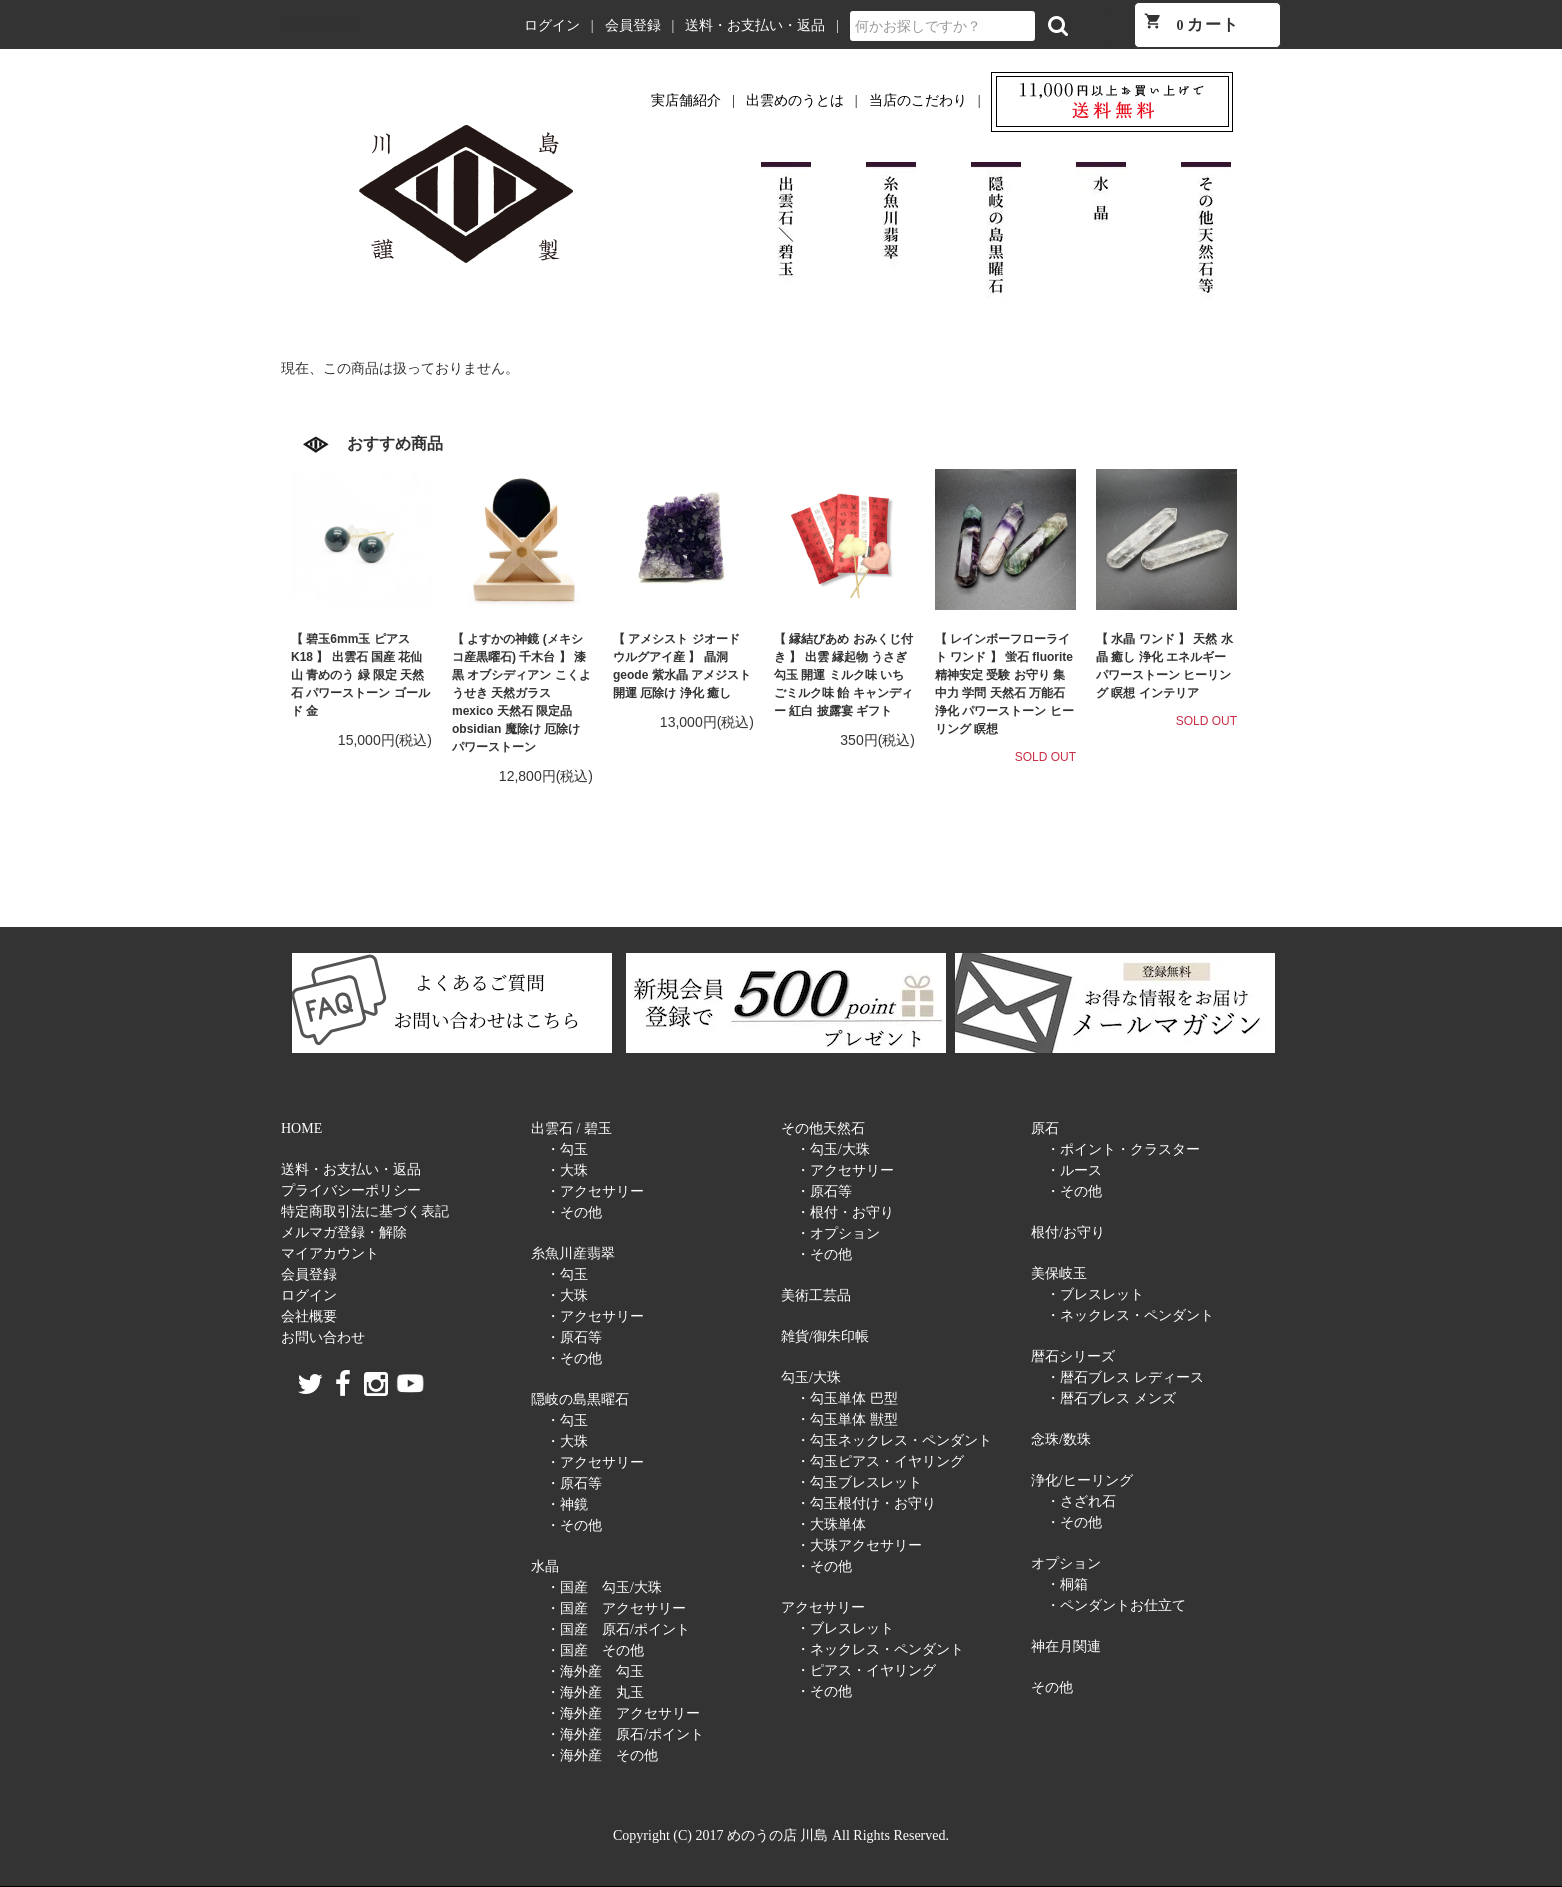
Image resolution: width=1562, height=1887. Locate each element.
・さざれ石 (1081, 1501)
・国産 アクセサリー (616, 1608)
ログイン (552, 25)
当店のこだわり (918, 100)
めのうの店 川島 (321, 26)
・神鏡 (567, 1504)
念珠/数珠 (1061, 1439)
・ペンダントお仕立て (1116, 1605)
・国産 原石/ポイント (618, 1629)
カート (1192, 22)
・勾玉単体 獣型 (847, 1419)
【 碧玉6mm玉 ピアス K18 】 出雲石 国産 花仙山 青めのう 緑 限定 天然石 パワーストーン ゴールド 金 (360, 675)
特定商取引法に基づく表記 (365, 1211)
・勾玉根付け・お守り (866, 1503)
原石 (1045, 1128)
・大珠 (567, 1170)
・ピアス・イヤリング (866, 1670)
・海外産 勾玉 (595, 1671)
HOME (301, 1128)
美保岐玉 (1059, 1273)
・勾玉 (567, 1149)
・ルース (1074, 1170)
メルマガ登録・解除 (344, 1232)
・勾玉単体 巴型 (847, 1398)
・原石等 (574, 1337)
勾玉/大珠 (811, 1377)
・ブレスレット (845, 1628)
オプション (1066, 1563)
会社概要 (309, 1316)
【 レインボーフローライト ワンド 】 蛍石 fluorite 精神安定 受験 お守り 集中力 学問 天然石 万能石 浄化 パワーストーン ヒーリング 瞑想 (1004, 684)
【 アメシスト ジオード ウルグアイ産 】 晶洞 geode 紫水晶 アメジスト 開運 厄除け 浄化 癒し (682, 666)
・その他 (574, 1212)
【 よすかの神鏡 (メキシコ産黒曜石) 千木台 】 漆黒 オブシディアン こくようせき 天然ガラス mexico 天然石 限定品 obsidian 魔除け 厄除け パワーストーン (521, 693)
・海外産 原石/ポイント (625, 1734)
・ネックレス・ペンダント (880, 1649)
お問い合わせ (323, 1337)
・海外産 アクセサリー (623, 1713)
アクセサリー (823, 1607)
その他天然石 (823, 1128)
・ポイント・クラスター (1123, 1149)
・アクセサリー (595, 1191)
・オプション (838, 1233)
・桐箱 (1067, 1584)
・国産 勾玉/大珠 (604, 1587)
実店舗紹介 (686, 100)
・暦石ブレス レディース (1125, 1377)
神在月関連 (1066, 1646)
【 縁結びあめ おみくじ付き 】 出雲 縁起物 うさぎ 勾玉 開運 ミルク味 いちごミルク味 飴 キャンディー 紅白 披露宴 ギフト (843, 675)
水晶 (545, 1566)
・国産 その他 (595, 1650)
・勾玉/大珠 (833, 1149)
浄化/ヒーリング (1082, 1480)
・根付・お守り (845, 1212)
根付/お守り (1068, 1232)
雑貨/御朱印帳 (825, 1336)
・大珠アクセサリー (859, 1545)
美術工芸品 (816, 1295)
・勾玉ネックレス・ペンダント (894, 1440)
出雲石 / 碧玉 (571, 1128)
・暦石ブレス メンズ (1111, 1398)
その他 (1052, 1687)
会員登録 (633, 25)
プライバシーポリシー (351, 1190)
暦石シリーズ (1073, 1356)
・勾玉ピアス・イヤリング (880, 1461)
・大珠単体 (831, 1524)
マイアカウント (330, 1253)
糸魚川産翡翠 (573, 1253)
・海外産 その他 (602, 1755)
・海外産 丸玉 (595, 1692)
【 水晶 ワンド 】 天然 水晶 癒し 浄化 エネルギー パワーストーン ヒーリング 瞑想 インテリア (1164, 666)
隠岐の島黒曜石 (580, 1399)
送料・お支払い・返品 (755, 25)
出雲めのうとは (795, 100)
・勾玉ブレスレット (859, 1482)
